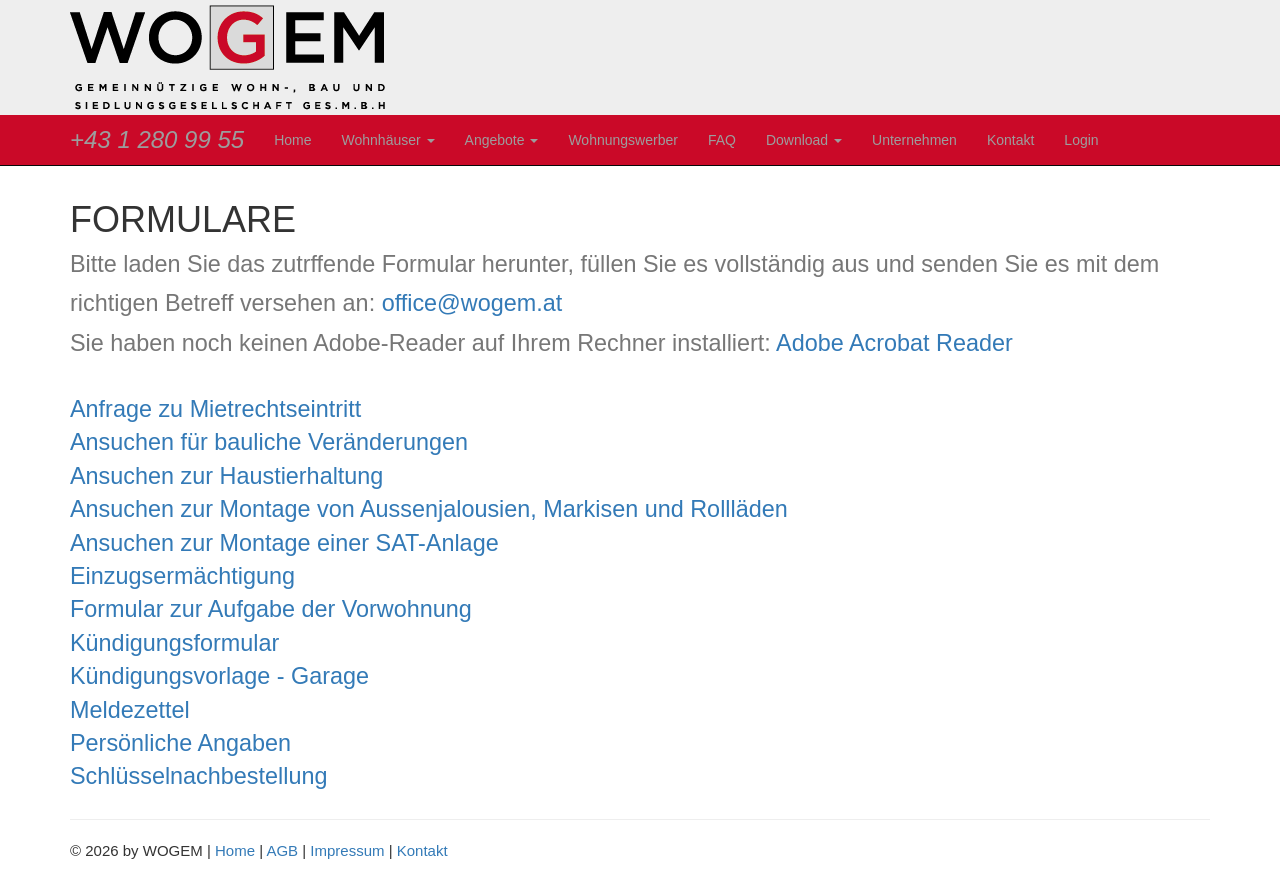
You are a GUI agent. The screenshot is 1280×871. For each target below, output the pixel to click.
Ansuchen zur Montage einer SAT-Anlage (284, 543)
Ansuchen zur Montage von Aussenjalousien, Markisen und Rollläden (429, 509)
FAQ (722, 140)
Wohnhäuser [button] (388, 140)
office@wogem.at (472, 303)
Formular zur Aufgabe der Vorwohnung (271, 609)
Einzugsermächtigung (182, 576)
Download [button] (804, 140)
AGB (282, 850)
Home (292, 140)
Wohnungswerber (622, 140)
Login (1081, 140)
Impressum (347, 850)
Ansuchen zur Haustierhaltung (226, 476)
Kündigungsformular (174, 643)
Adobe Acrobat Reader (894, 343)
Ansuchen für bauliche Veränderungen (269, 442)
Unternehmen (914, 140)
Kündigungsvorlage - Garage (219, 676)
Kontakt (1010, 140)
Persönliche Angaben (180, 743)
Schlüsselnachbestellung (198, 776)
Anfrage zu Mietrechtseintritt (215, 409)
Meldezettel (130, 710)
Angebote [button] (502, 140)
